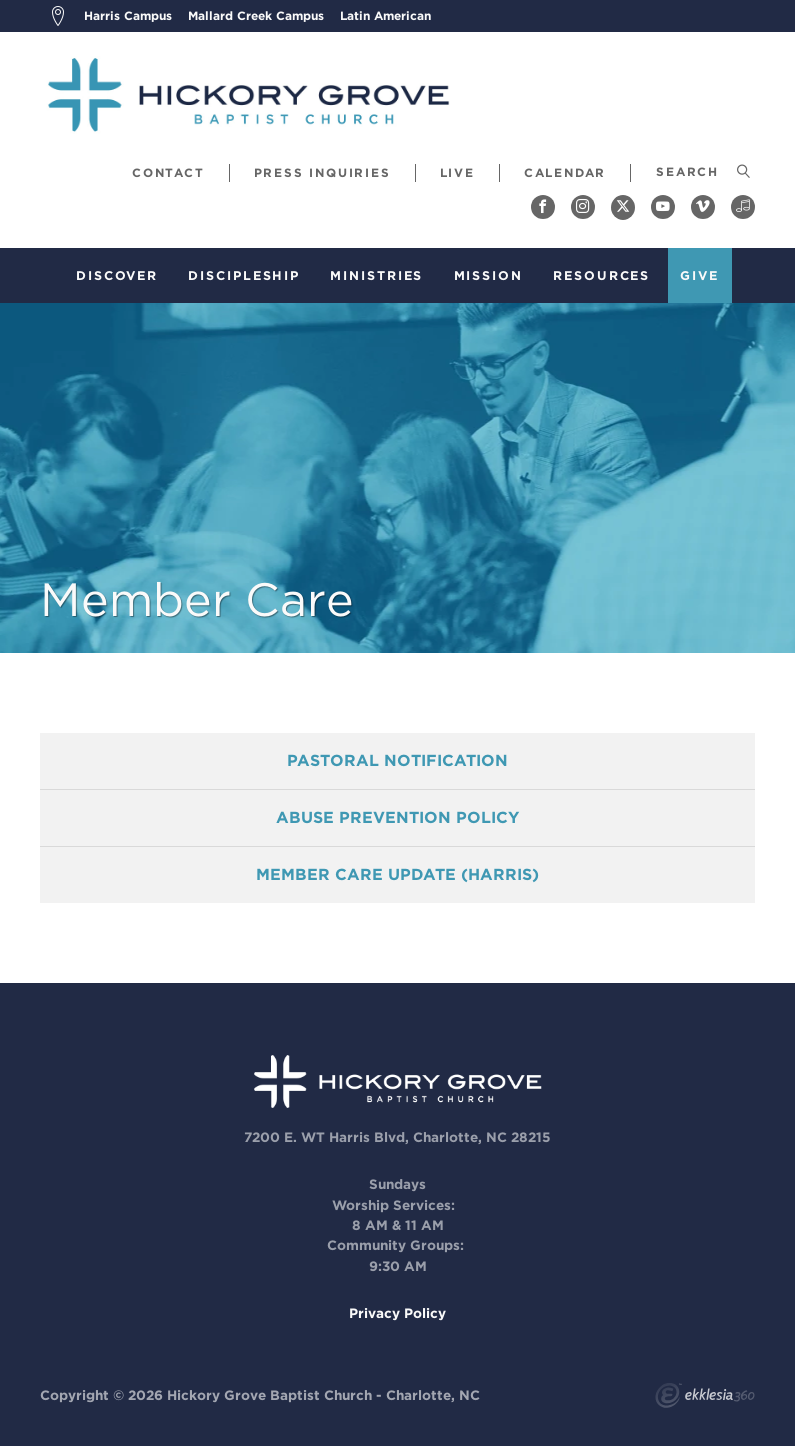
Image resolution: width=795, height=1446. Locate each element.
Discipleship (244, 275)
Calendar (565, 172)
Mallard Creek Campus (256, 15)
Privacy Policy (397, 1313)
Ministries (376, 275)
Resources (601, 275)
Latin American (385, 15)
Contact (168, 172)
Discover (117, 275)
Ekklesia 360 (705, 1398)
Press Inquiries (322, 172)
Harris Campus (128, 15)
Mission (488, 275)
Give (699, 275)
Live (457, 172)
